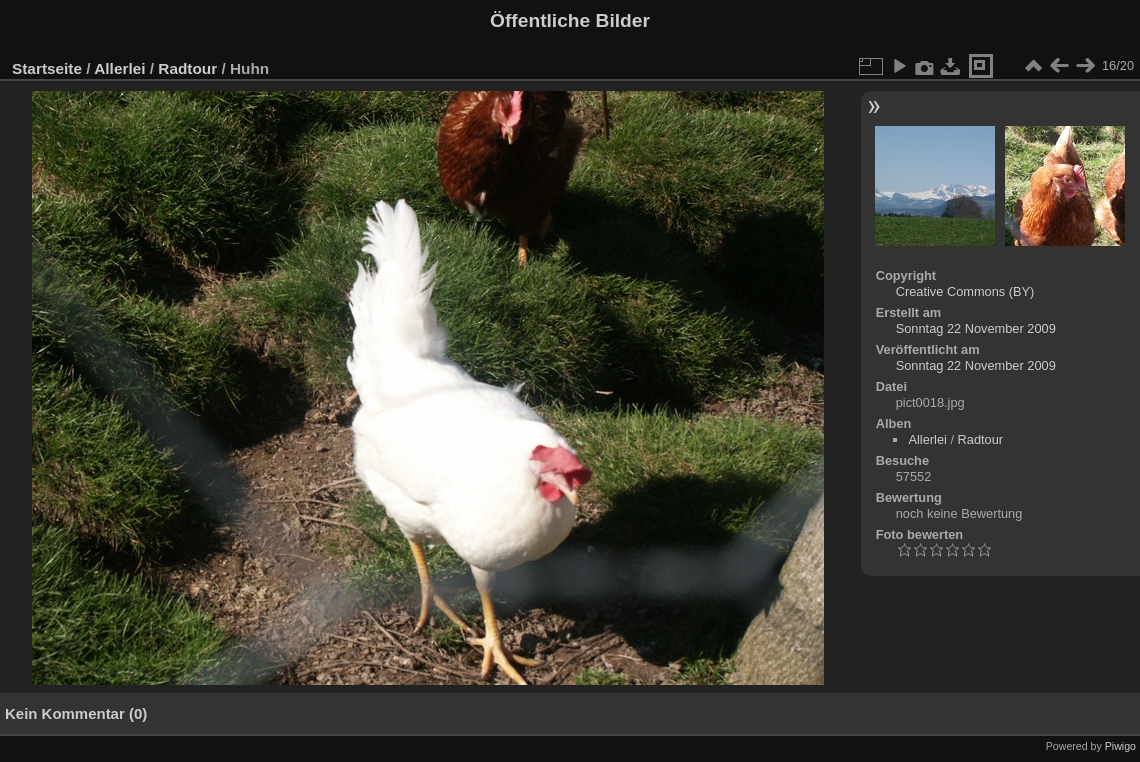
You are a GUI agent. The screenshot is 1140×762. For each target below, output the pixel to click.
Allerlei (119, 68)
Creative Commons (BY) (965, 291)
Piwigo (1120, 746)
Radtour (187, 68)
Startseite (47, 68)
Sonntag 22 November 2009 (976, 328)
